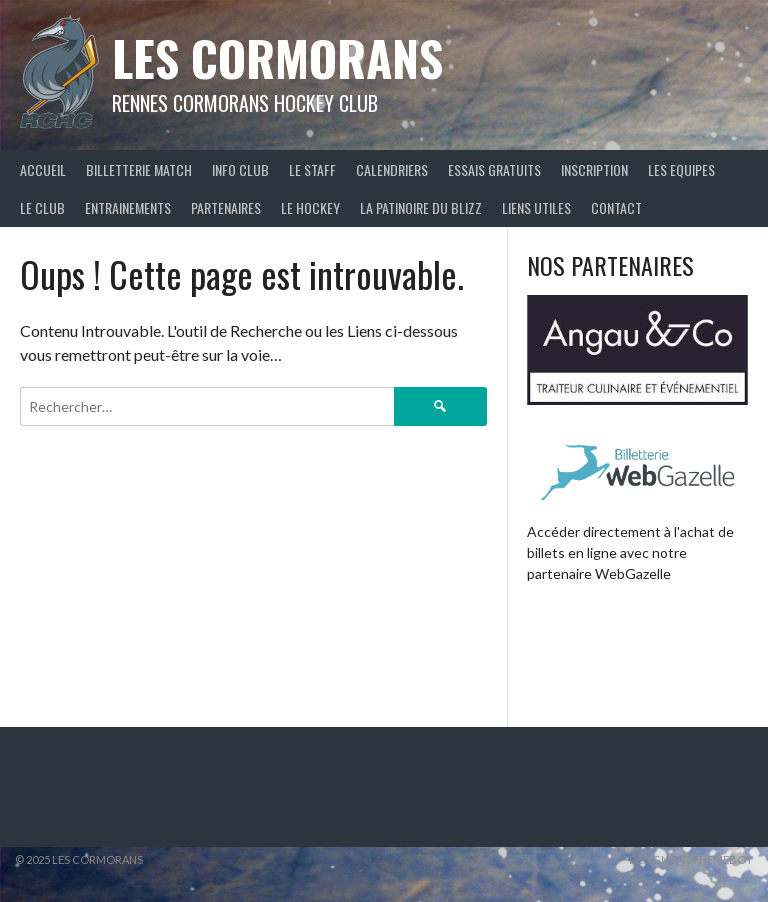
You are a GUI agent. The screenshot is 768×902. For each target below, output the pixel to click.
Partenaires (226, 207)
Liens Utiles (536, 207)
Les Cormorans (277, 57)
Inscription (594, 169)
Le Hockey (310, 207)
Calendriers (392, 169)
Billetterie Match (139, 169)
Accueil (43, 169)
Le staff (312, 169)
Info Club (240, 169)
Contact (616, 207)
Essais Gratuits (494, 169)
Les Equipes (681, 169)
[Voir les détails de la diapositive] (637, 350)
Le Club (42, 207)
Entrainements (128, 207)
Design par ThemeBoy (691, 859)
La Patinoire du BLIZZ (421, 207)
